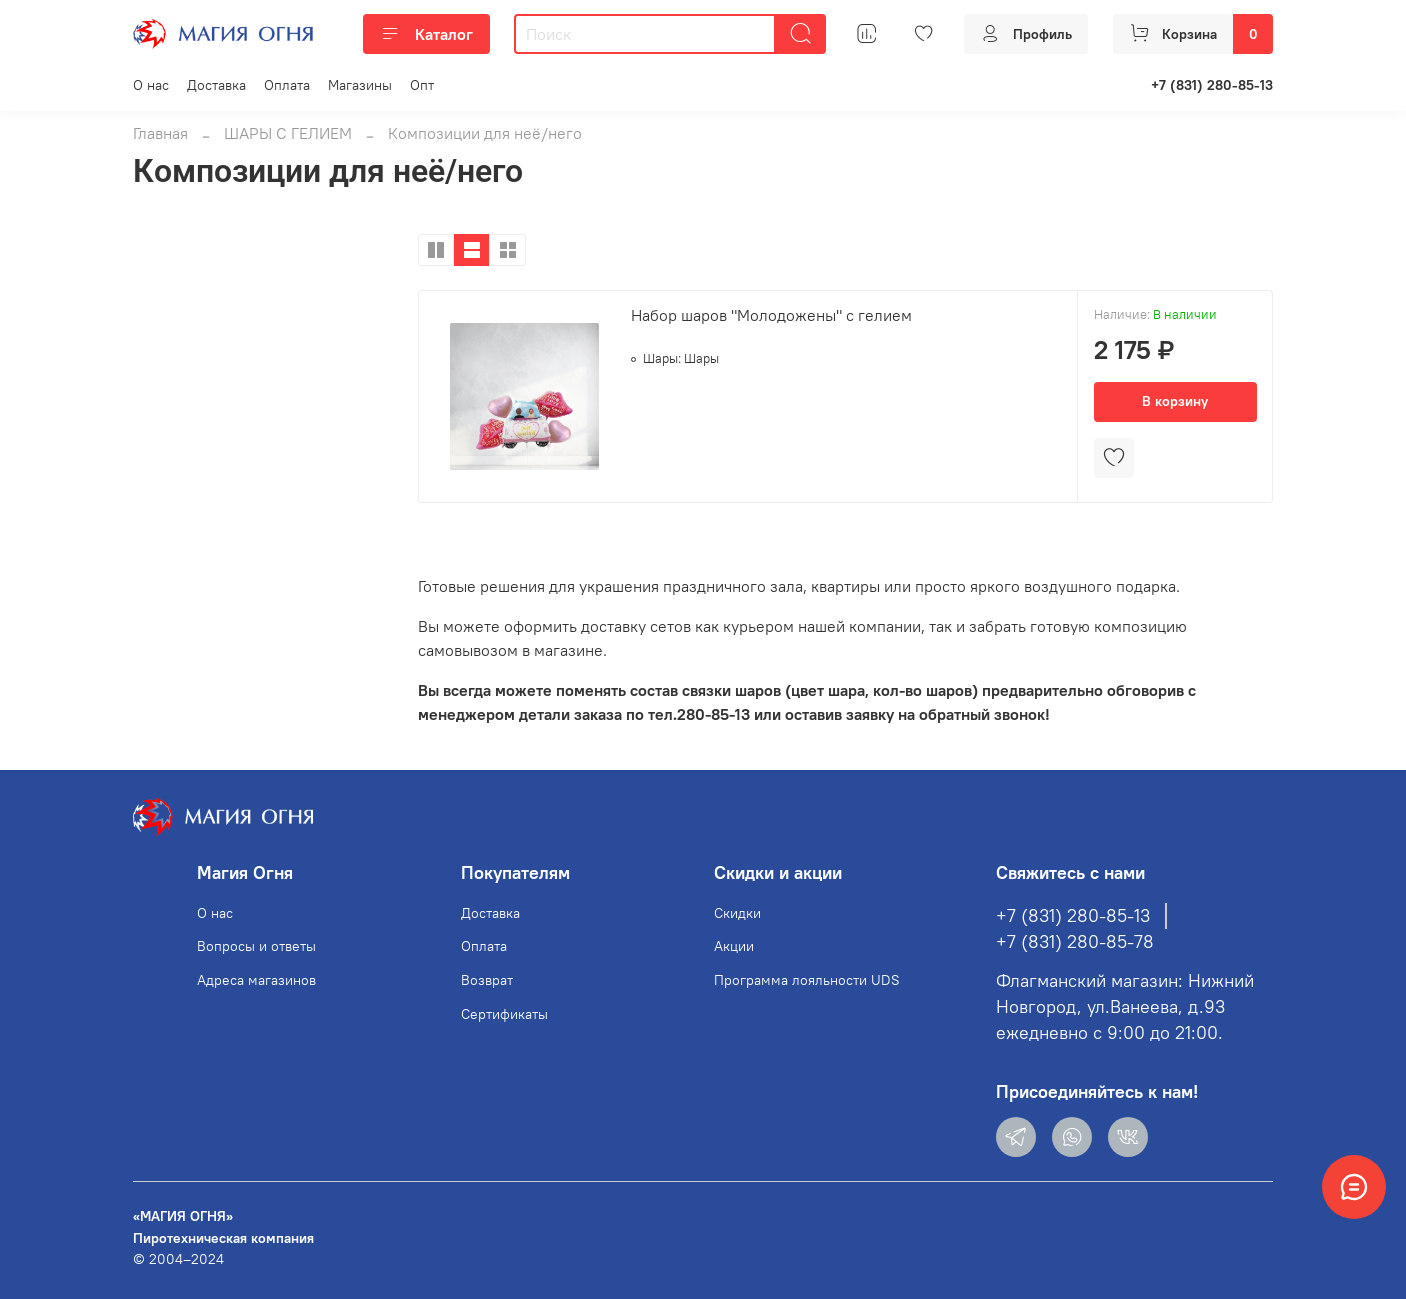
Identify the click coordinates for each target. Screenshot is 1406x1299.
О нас (151, 85)
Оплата (287, 85)
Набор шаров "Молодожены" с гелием (771, 315)
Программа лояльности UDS (807, 980)
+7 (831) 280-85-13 (1212, 85)
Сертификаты (504, 1014)
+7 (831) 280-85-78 (1075, 942)
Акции (734, 946)
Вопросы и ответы (256, 946)
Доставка (216, 85)
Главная (160, 133)
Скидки (737, 913)
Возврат (487, 980)
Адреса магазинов (256, 980)
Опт (422, 85)
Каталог (426, 34)
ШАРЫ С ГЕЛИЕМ (288, 133)
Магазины (360, 85)
